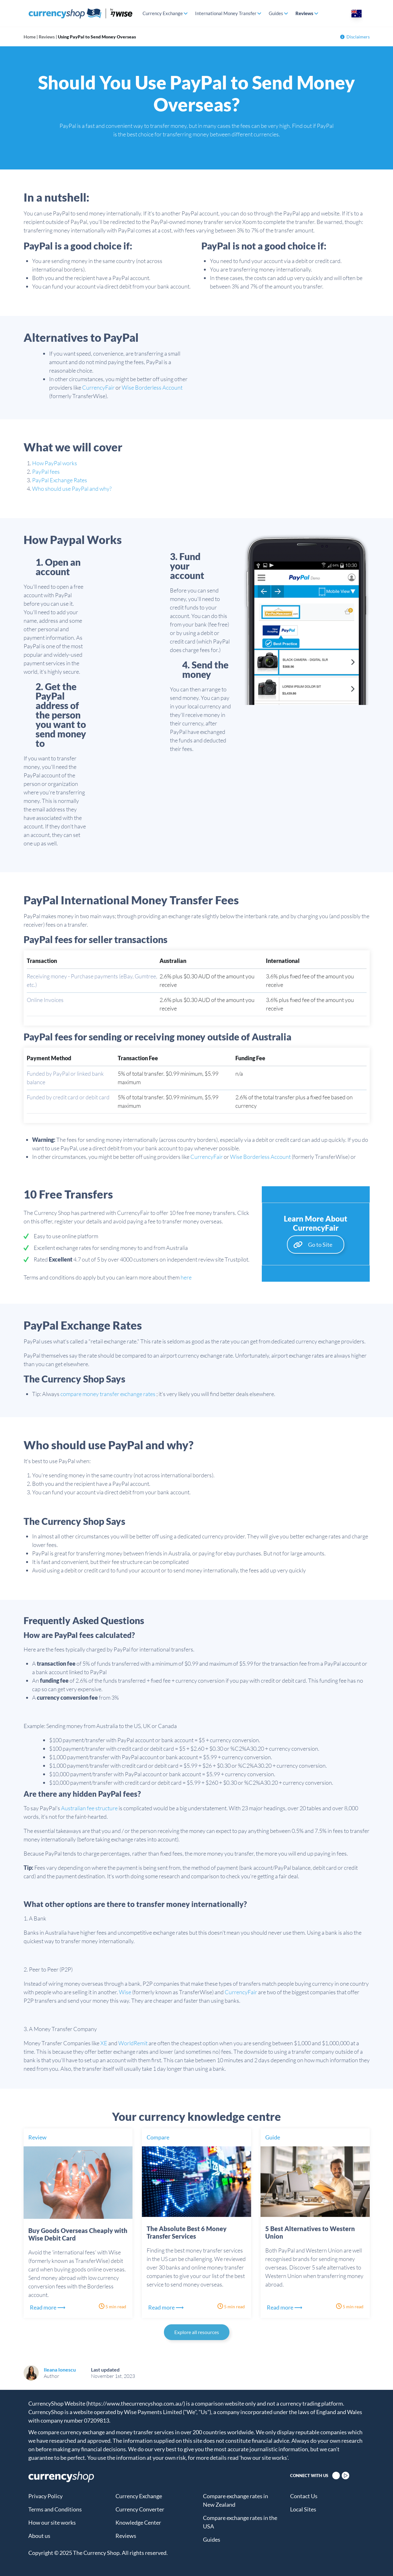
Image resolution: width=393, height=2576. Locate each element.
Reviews (304, 13)
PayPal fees (46, 471)
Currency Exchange (163, 13)
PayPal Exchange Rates (59, 480)
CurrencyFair (98, 387)
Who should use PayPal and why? (72, 488)
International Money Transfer (225, 13)
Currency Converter (139, 2509)
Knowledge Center (138, 2522)
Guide (272, 2137)
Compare (158, 2137)
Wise (125, 1992)
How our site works (52, 2522)
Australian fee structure (90, 1808)
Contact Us (303, 2496)
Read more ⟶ (47, 2307)
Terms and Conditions (55, 2509)
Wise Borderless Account (152, 387)
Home (30, 36)
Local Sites (303, 2509)
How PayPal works (54, 463)
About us (39, 2535)
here (186, 1277)
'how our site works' (263, 2457)
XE (103, 2043)
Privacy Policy (45, 2496)
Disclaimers (355, 36)
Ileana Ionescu (60, 2370)
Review (37, 2137)
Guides (276, 13)
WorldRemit (133, 2043)
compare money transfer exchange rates (107, 1393)
